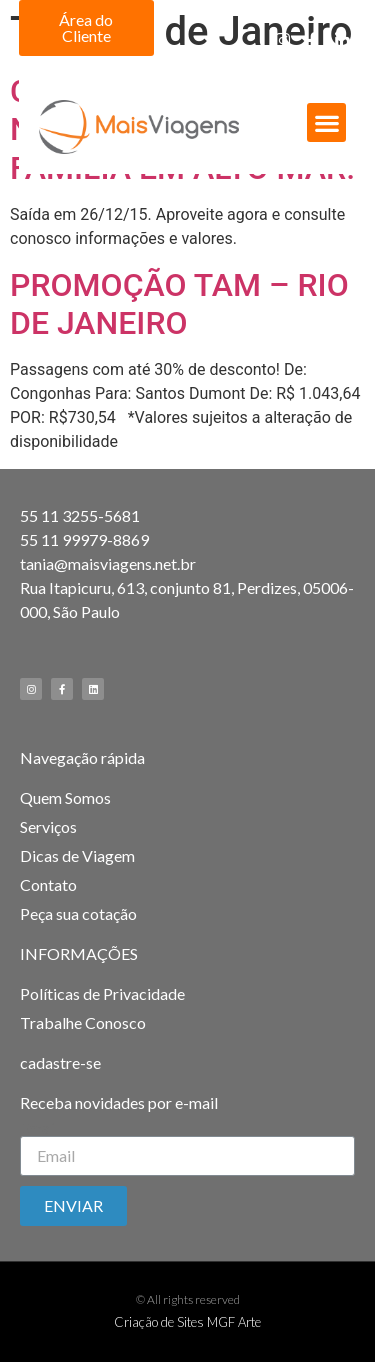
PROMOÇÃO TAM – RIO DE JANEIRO (179, 304)
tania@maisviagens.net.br (108, 563)
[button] (86, 28)
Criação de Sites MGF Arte (187, 1322)
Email (39, 1128)
